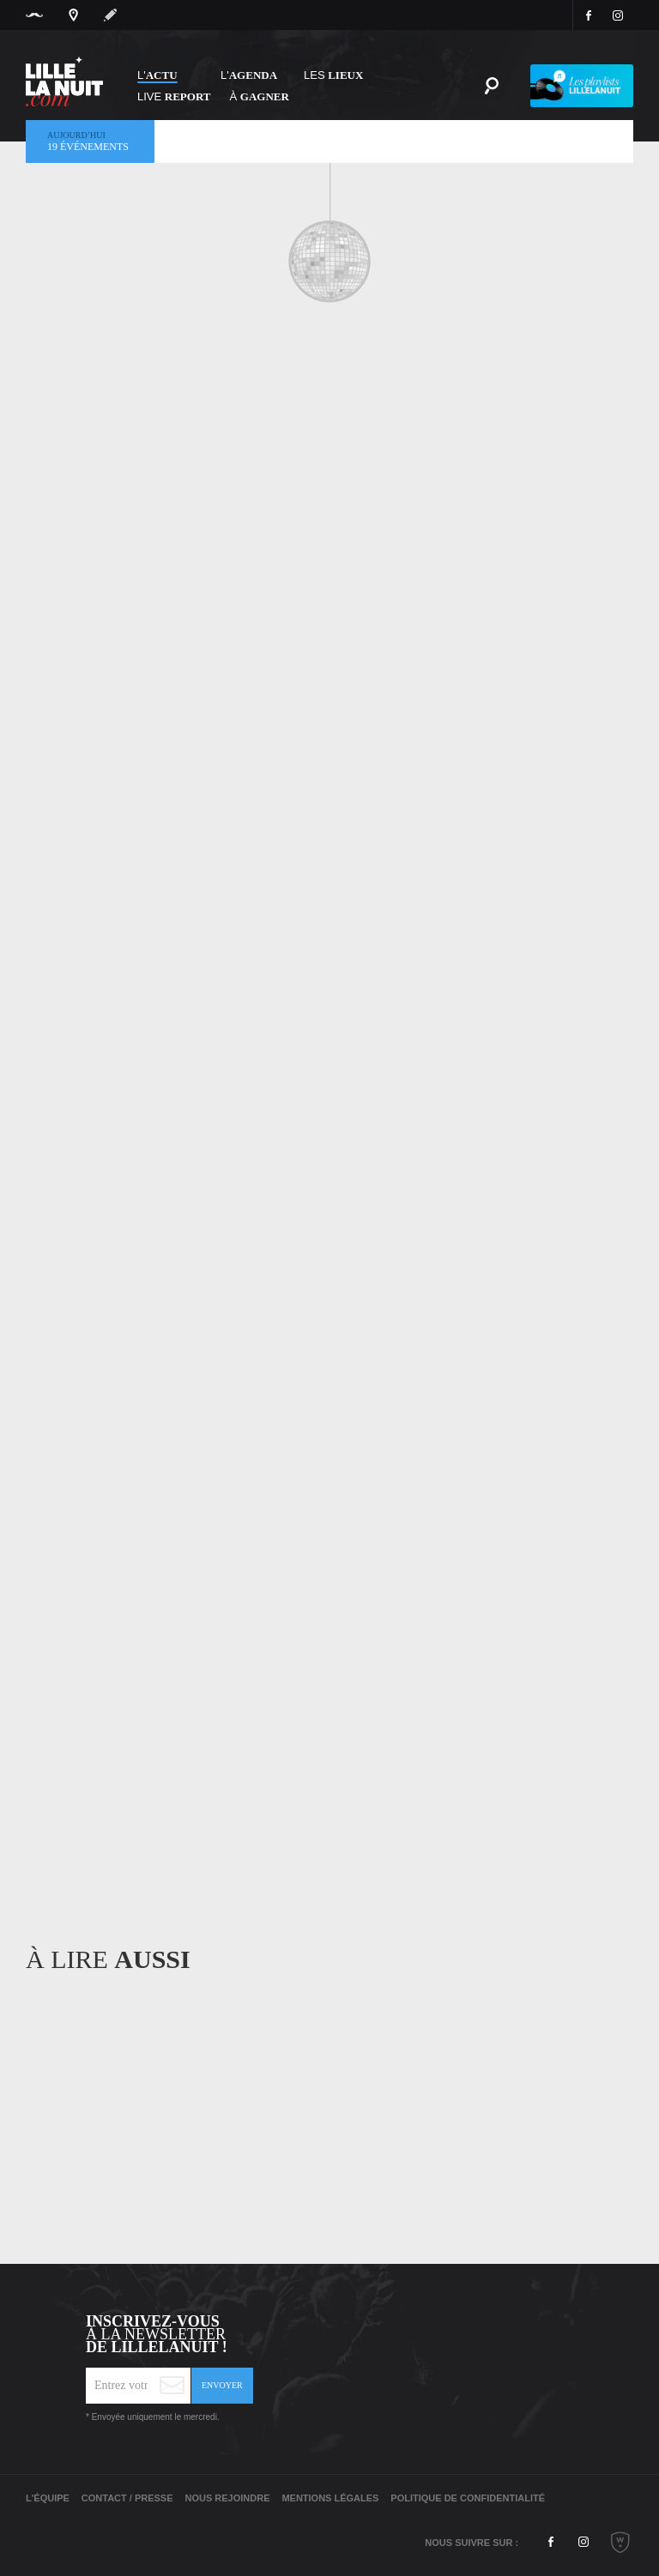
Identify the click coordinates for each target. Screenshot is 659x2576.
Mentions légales (329, 2498)
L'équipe (48, 2498)
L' (157, 75)
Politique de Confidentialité (467, 2498)
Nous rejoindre (226, 2498)
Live (174, 96)
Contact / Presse (127, 2498)
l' (249, 75)
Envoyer (222, 2385)
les (333, 75)
